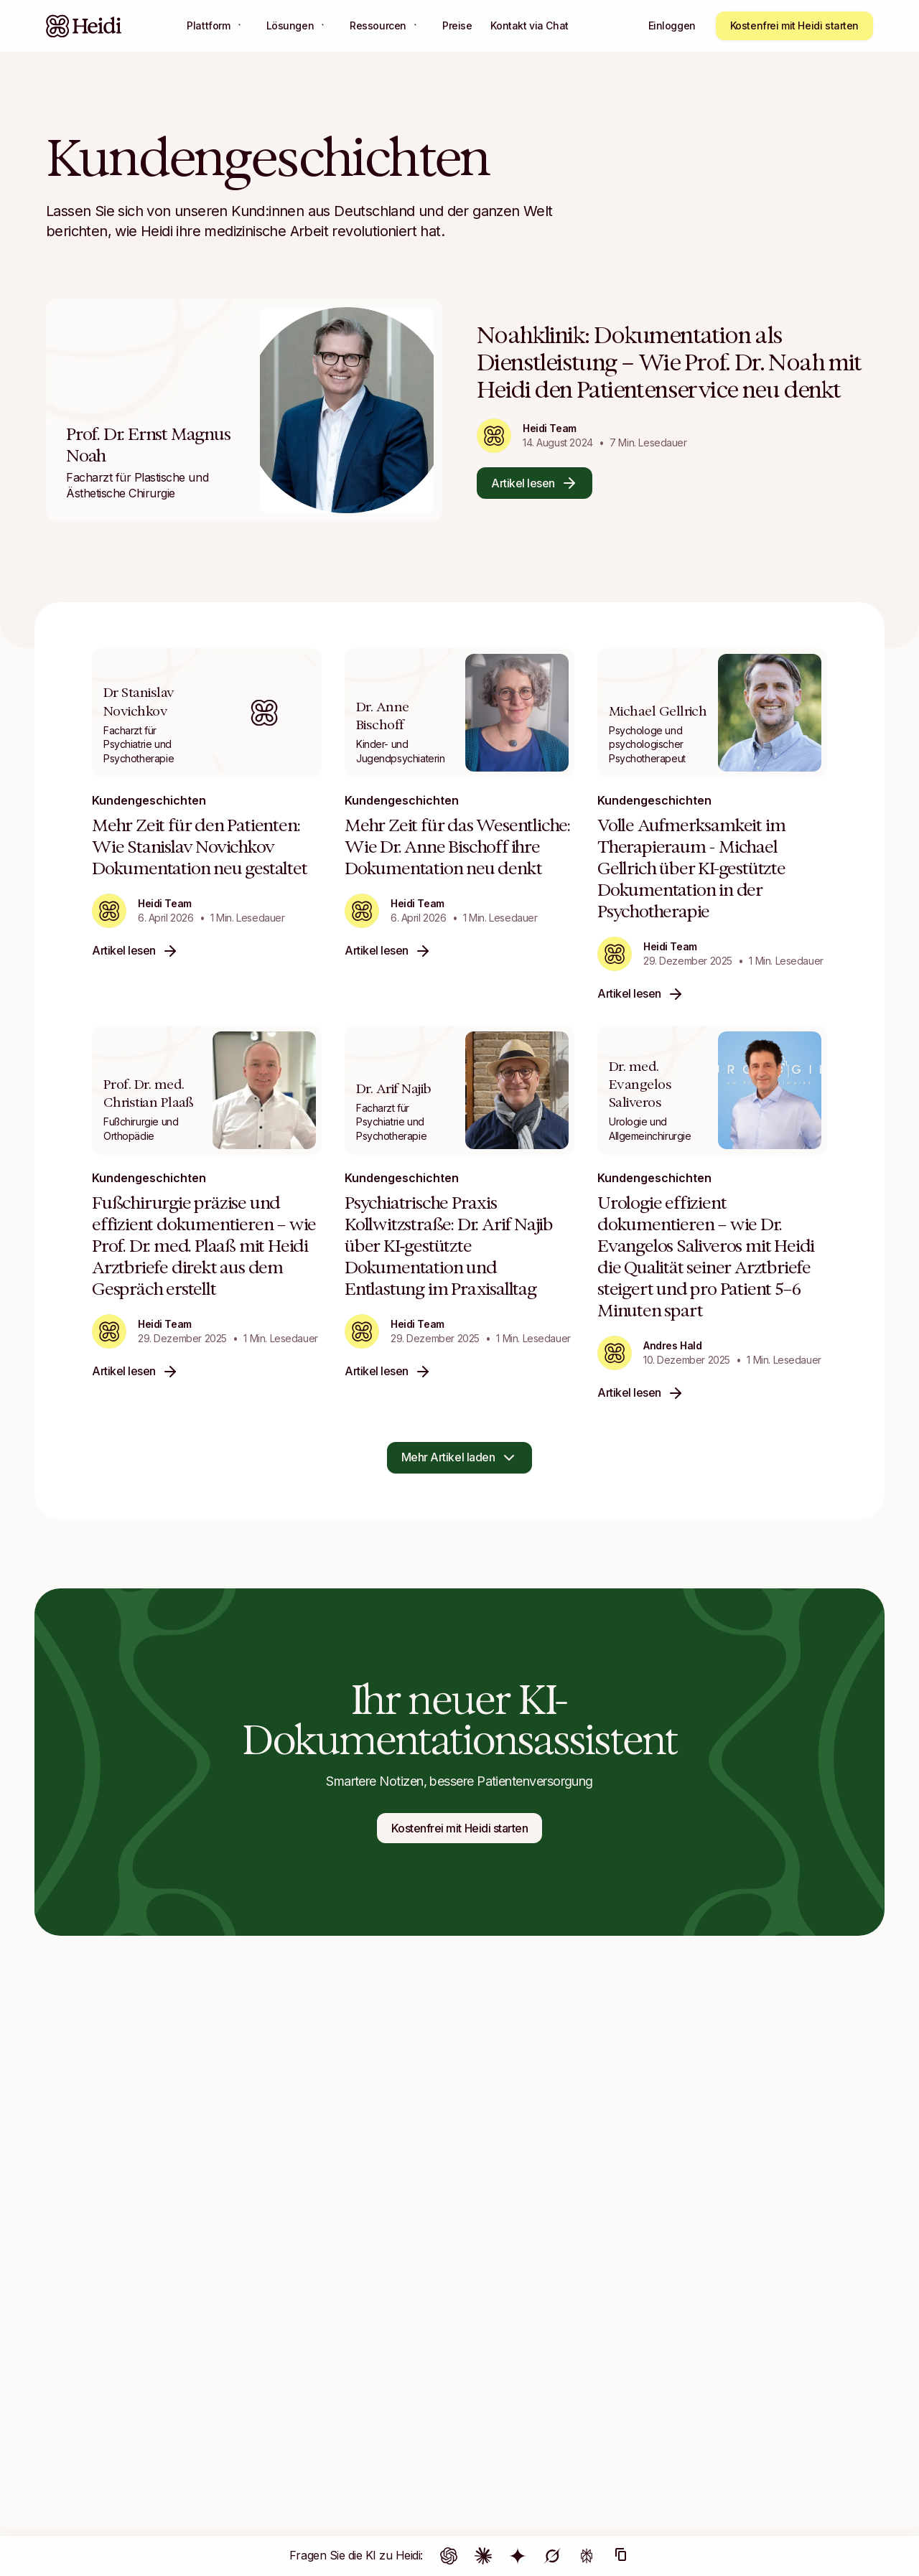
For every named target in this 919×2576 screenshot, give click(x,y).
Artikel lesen (534, 483)
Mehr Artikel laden (459, 1457)
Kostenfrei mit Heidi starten (794, 25)
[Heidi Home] (84, 25)
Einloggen (672, 25)
